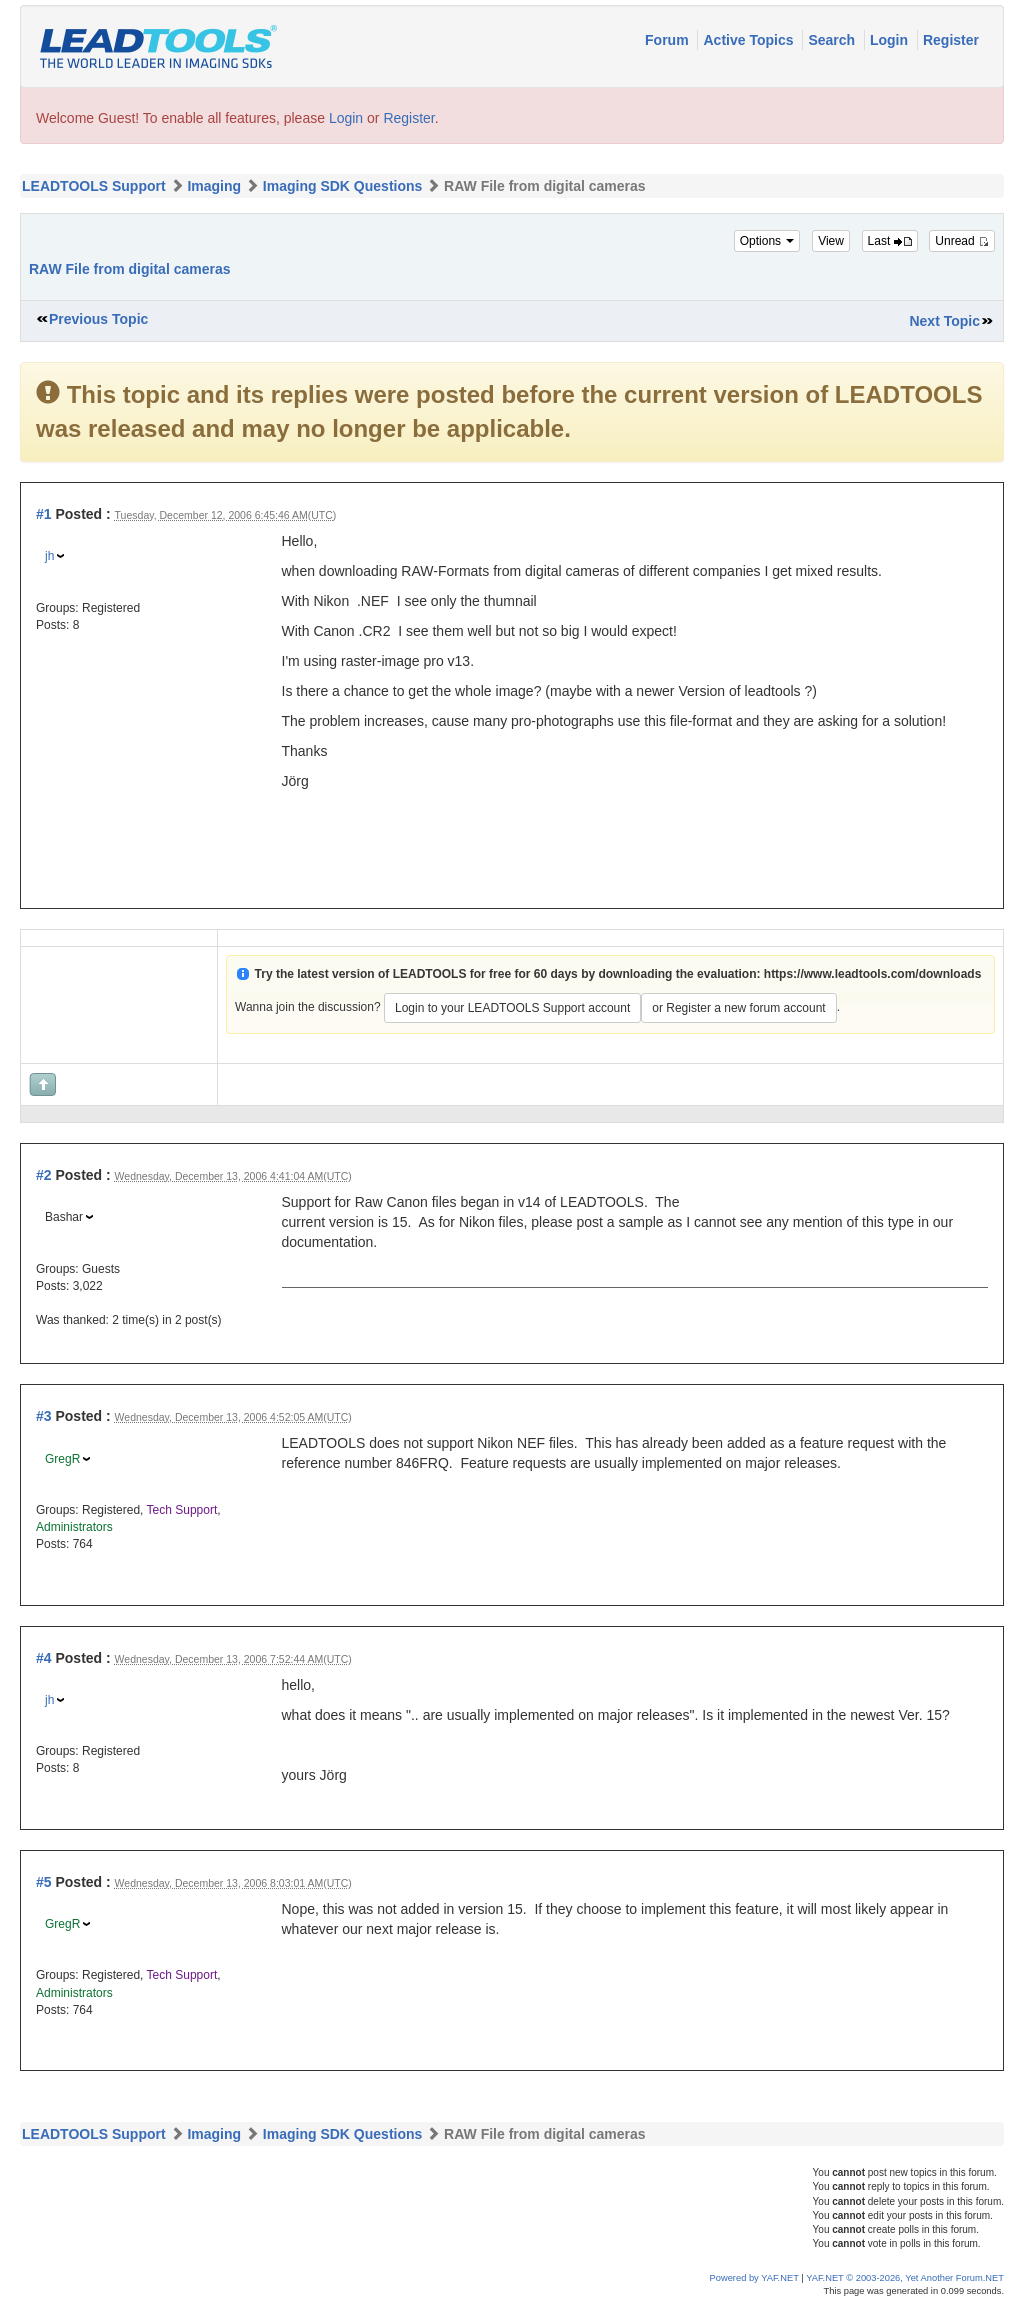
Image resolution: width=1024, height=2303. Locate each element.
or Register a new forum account (738, 1008)
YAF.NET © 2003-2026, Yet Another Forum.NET (905, 2278)
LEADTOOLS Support (94, 186)
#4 (44, 1658)
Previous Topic (98, 319)
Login (891, 40)
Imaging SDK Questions (342, 186)
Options (767, 241)
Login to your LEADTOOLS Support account (512, 1008)
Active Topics (750, 40)
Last (890, 241)
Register (951, 40)
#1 (44, 514)
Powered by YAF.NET (754, 2278)
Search (833, 40)
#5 (44, 1882)
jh (49, 556)
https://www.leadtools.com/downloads (873, 974)
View (831, 241)
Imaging (214, 186)
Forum (668, 40)
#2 (44, 1175)
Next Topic (944, 321)
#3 (44, 1416)
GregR (62, 1459)
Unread (962, 241)
